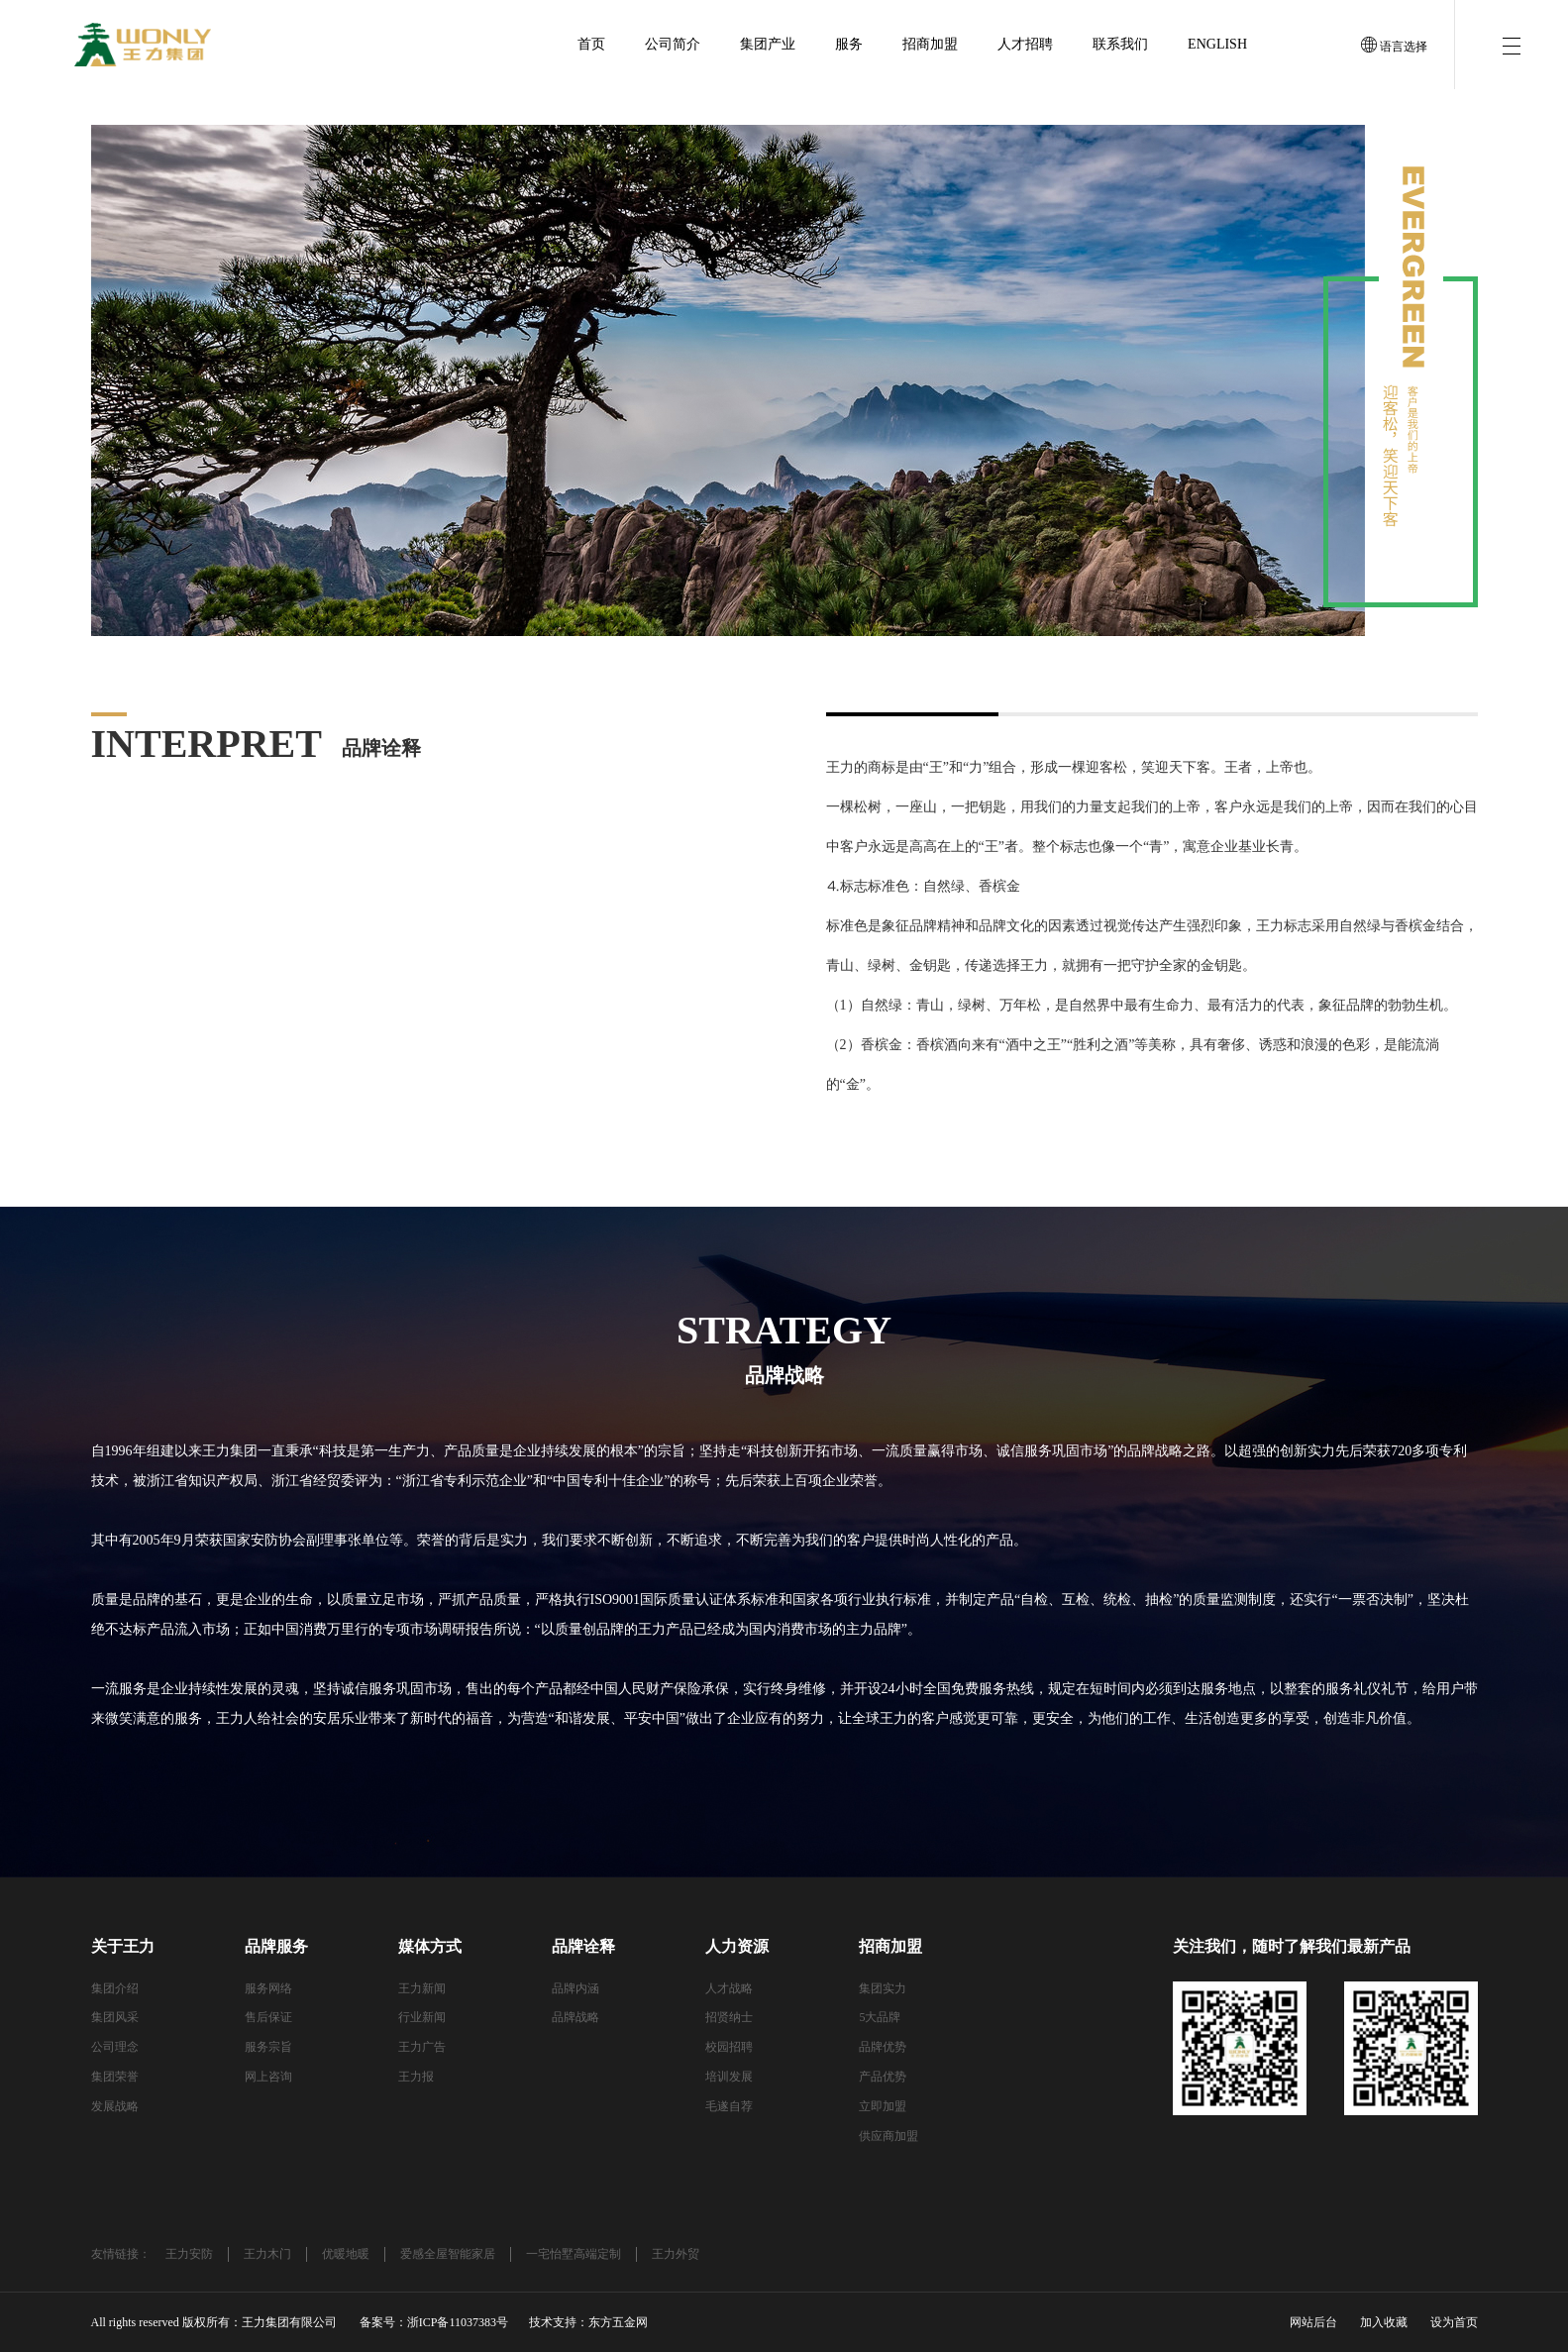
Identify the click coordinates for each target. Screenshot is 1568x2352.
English (1217, 44)
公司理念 (115, 2047)
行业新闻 (422, 2017)
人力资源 (737, 1946)
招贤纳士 (729, 2017)
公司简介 (672, 44)
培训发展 (729, 2077)
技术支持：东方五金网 (588, 2322)
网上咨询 (268, 2077)
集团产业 (767, 44)
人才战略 (729, 1988)
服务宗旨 (268, 2047)
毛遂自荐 (729, 2106)
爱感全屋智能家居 (447, 2254)
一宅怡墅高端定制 (573, 2254)
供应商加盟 (888, 2136)
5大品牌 (879, 2017)
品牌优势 (882, 2047)
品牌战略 (575, 2017)
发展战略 (115, 2106)
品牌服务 (276, 1946)
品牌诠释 (583, 1946)
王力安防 (189, 2254)
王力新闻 (422, 1988)
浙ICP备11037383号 (457, 2322)
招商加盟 (930, 44)
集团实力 (882, 1988)
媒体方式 (430, 1946)
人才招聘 (1025, 44)
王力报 (416, 2077)
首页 (591, 44)
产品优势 (882, 2077)
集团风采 (115, 2017)
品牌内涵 (575, 1988)
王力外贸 (675, 2254)
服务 (849, 44)
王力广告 (422, 2047)
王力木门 (267, 2254)
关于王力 (123, 1946)
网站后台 (1313, 2322)
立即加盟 (882, 2106)
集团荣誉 (115, 2077)
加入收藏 (1384, 2322)
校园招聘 (729, 2047)
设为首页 (1454, 2322)
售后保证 (268, 2017)
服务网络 (268, 1988)
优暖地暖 (345, 2254)
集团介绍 (115, 1988)
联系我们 (1120, 44)
